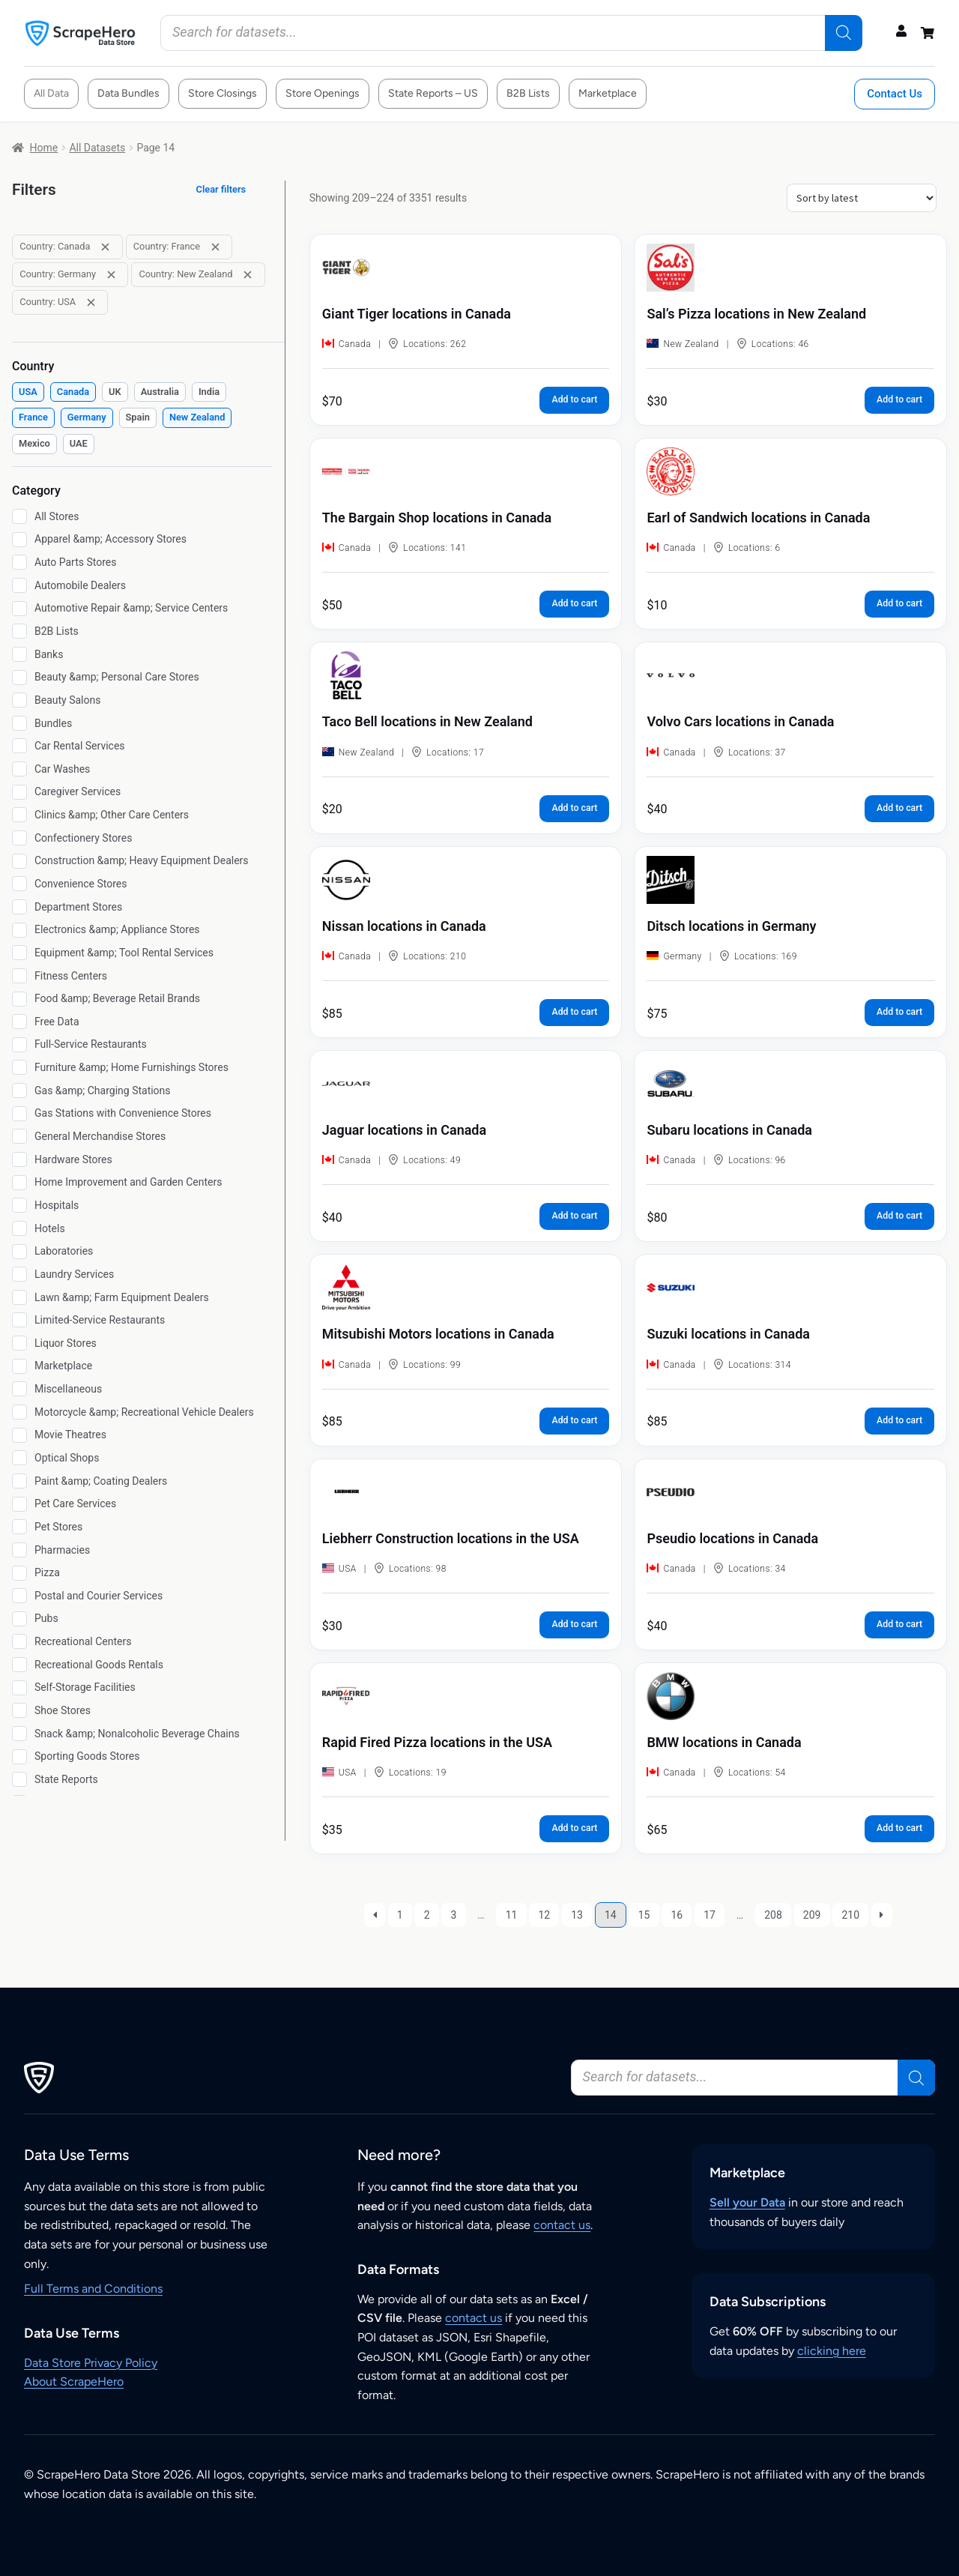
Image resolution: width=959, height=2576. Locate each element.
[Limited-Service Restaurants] (19, 1319)
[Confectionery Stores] (19, 837)
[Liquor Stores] (19, 1343)
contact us (561, 2225)
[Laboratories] (19, 1251)
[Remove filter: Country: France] (215, 247)
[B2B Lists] (19, 631)
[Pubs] (19, 1618)
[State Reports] (19, 1779)
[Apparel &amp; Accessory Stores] (19, 539)
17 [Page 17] (710, 1915)
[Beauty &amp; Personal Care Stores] (19, 677)
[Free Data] (19, 1021)
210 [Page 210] (850, 1915)
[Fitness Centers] (19, 975)
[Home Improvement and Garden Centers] (19, 1182)
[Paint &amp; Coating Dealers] (19, 1480)
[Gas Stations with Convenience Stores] (19, 1113)
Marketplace (607, 93)
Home (44, 148)
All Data (51, 93)
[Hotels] (19, 1228)
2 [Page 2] (427, 1915)
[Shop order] (862, 198)
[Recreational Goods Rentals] (19, 1664)
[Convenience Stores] (19, 883)
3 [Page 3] (454, 1915)
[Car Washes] (19, 768)
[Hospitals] (19, 1205)
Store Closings (222, 93)
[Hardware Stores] (19, 1159)
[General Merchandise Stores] (19, 1136)
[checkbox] (28, 392)
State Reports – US (433, 93)
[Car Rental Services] (19, 745)
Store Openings (322, 93)
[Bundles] (19, 723)
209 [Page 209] (812, 1915)
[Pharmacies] (19, 1549)
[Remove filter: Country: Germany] (111, 274)
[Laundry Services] (19, 1274)
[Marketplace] (19, 1366)
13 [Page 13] (577, 1915)
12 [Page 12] (544, 1915)
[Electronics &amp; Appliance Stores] (19, 930)
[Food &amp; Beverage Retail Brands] (19, 999)
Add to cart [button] (574, 399)
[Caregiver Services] (19, 792)
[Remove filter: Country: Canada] (105, 247)
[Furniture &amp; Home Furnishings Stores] (19, 1067)
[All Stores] (19, 516)
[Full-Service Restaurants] (19, 1044)
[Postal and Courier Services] (19, 1595)
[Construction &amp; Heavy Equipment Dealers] (19, 861)
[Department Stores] (19, 906)
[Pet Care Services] (19, 1504)
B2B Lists (528, 93)
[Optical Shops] (19, 1457)
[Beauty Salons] (19, 700)
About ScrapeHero (74, 2381)
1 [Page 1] (400, 1915)
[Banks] (19, 654)
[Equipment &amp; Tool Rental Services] (19, 952)
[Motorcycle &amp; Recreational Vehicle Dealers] (19, 1412)
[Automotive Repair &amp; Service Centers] (19, 608)
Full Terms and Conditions (93, 2288)
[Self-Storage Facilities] (19, 1687)
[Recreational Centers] (19, 1641)
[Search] (843, 33)
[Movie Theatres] (19, 1435)
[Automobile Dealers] (19, 585)
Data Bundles (128, 93)
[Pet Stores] (19, 1526)
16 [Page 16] (677, 1915)
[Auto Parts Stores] (19, 562)
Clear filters (221, 189)
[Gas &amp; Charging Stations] (19, 1090)
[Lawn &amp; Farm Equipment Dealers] (19, 1297)
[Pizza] (19, 1573)
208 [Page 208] (773, 1915)
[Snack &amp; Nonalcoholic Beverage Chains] (19, 1733)
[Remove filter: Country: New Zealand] (247, 274)
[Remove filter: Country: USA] (91, 302)
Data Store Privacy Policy (90, 2363)
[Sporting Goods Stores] (19, 1756)
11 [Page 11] (512, 1915)
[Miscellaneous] (19, 1388)
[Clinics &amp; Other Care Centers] (19, 814)
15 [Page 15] (644, 1915)
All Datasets (97, 148)
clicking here (831, 2351)
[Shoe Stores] (19, 1710)
